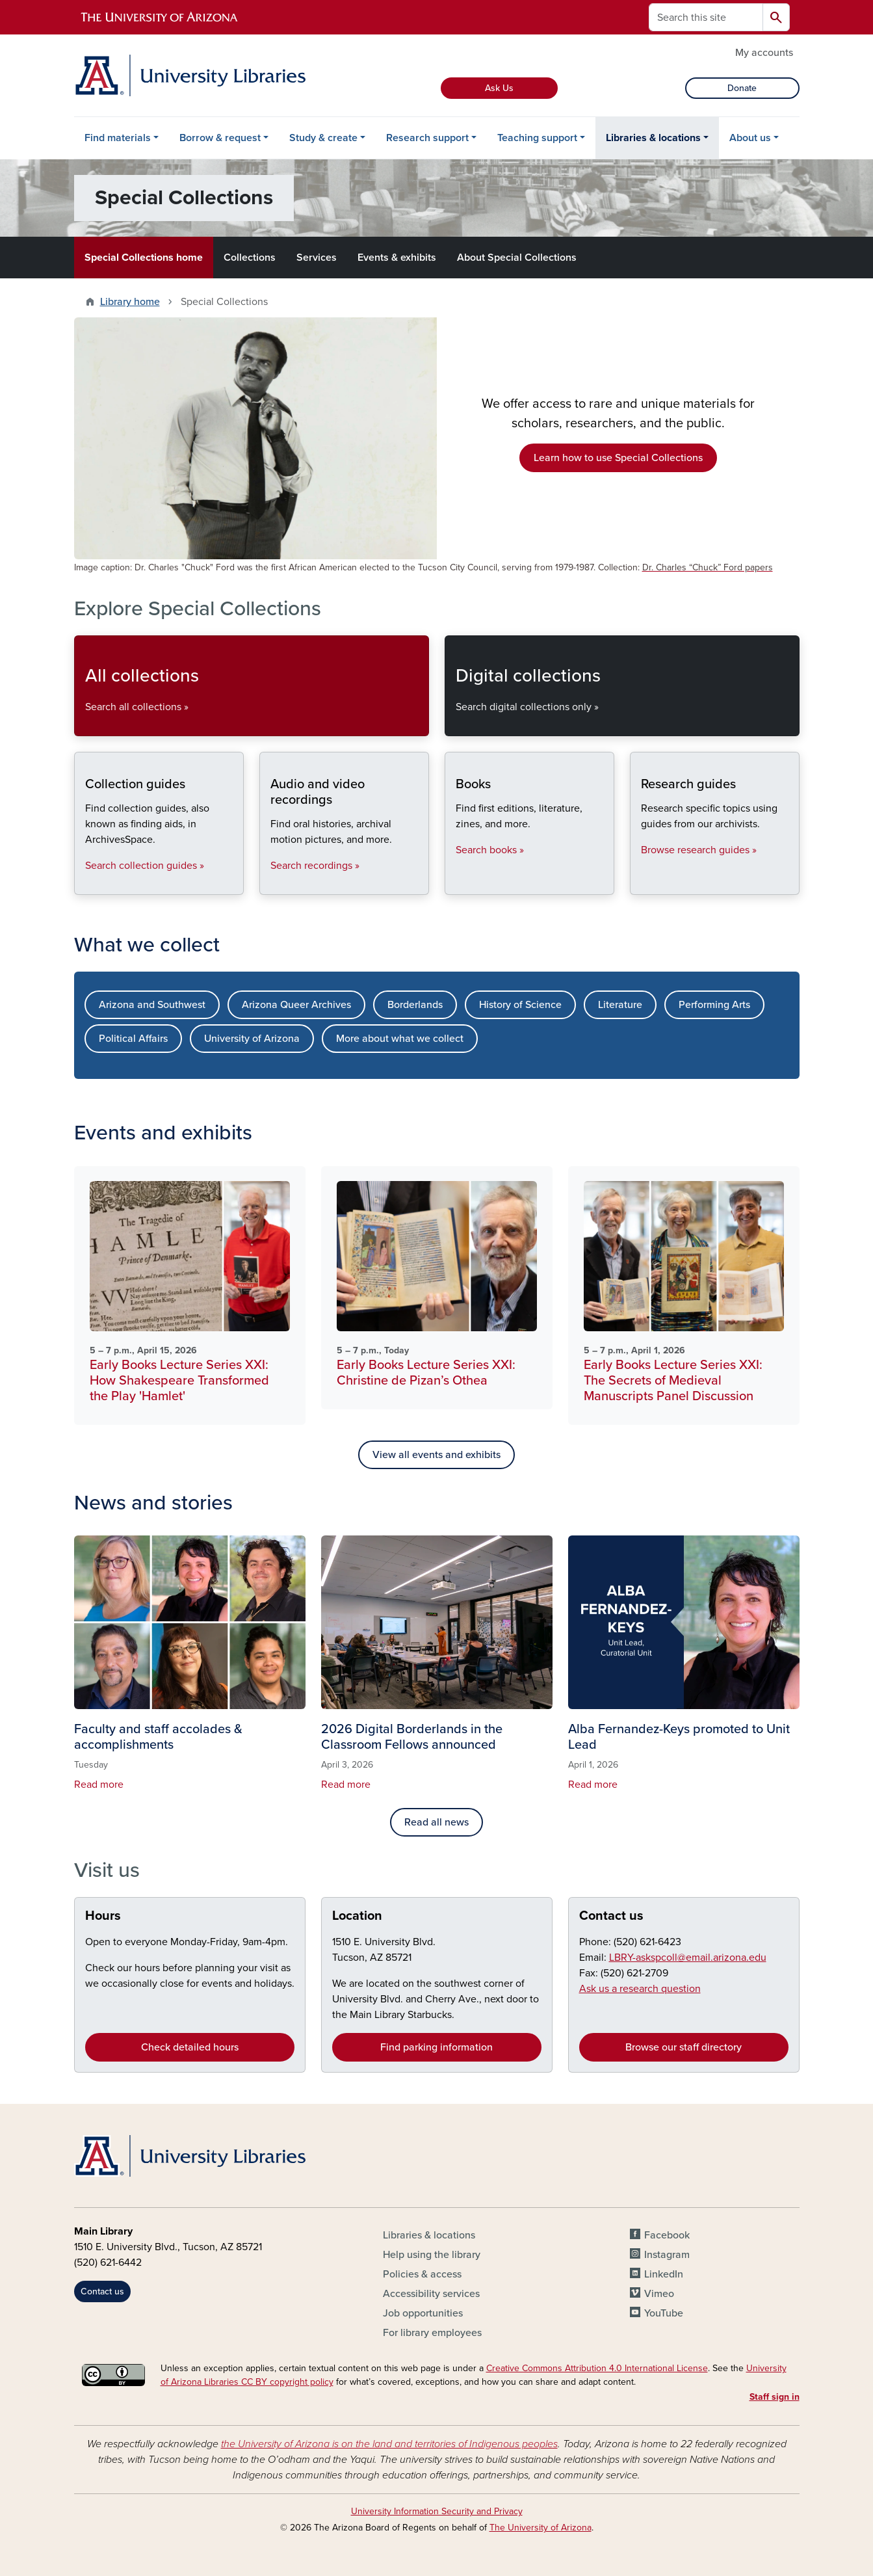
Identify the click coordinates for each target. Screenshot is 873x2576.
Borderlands (415, 1004)
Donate (742, 88)
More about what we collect (399, 1038)
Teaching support (537, 137)
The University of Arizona (540, 2527)
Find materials (118, 137)
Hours (103, 1916)
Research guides (640, 883)
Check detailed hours (190, 2047)
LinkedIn (663, 2274)
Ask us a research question (640, 1988)
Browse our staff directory (683, 2047)
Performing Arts (714, 1004)
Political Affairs (133, 1038)
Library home (130, 301)
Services (316, 257)
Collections (250, 257)
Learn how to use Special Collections (618, 457)
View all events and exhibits (436, 1454)
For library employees (432, 2332)
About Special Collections (517, 257)
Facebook (667, 2235)
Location (357, 1916)
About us (750, 137)
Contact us (611, 1916)
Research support (427, 137)
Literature (620, 1004)
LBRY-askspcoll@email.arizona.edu (687, 1957)
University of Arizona (252, 1038)
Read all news (436, 1822)
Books (455, 883)
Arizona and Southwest (152, 1004)
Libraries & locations (653, 137)
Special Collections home (144, 257)
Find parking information (436, 2047)
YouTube (663, 2313)
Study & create (323, 137)
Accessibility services (431, 2293)
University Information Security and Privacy (437, 2511)
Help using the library (431, 2254)
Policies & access (422, 2274)
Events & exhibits (397, 257)
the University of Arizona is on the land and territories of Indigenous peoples (389, 2443)
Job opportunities (423, 2313)
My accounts (764, 52)
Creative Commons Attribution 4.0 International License (597, 2368)
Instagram (667, 2254)
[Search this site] (706, 17)
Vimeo (659, 2293)
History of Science (520, 1004)
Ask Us (499, 88)
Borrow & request (220, 137)
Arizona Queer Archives (296, 1004)
